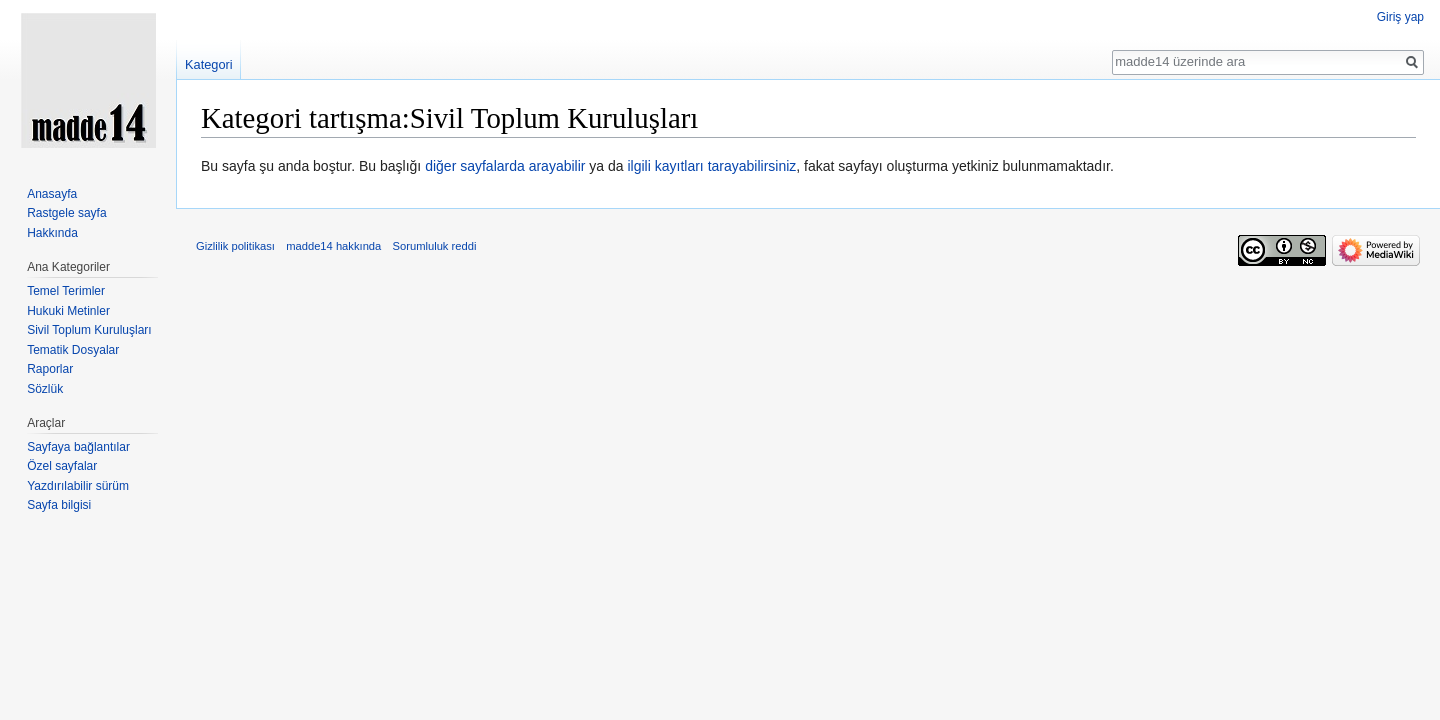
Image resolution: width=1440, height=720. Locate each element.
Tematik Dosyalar (73, 350)
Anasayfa (52, 194)
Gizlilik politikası (235, 246)
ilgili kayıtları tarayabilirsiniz (712, 166)
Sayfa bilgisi (59, 505)
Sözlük (45, 389)
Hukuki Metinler (68, 311)
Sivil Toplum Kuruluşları (89, 330)
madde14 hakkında (333, 246)
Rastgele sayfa (66, 213)
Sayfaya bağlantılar (78, 447)
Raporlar (50, 369)
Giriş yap (1400, 17)
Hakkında (52, 233)
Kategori (209, 64)
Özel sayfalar (62, 466)
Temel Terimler (66, 291)
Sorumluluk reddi (435, 246)
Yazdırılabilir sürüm (78, 486)
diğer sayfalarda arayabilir (505, 166)
